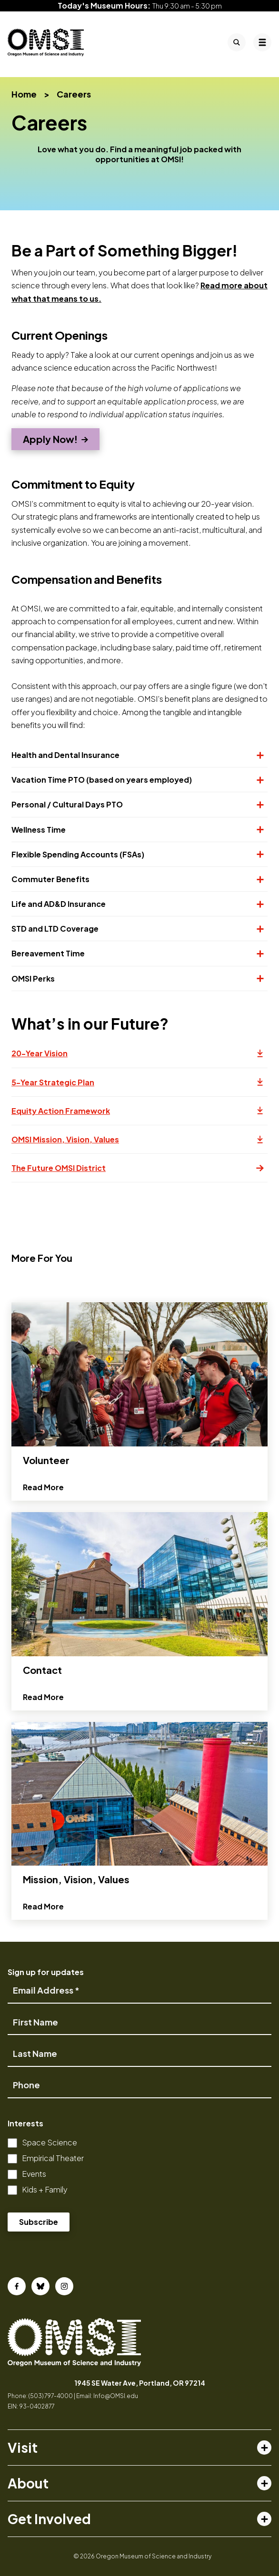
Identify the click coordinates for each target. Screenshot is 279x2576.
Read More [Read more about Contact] (43, 1741)
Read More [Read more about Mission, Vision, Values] (43, 1951)
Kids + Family (45, 2189)
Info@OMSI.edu (115, 2395)
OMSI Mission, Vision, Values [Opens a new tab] (139, 1143)
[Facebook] (17, 2286)
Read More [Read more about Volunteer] (43, 1531)
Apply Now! (50, 439)
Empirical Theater (53, 2158)
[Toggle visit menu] (264, 2447)
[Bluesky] (40, 2286)
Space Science (49, 2142)
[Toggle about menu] (264, 2483)
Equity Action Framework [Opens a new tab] (139, 1115)
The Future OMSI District (137, 1168)
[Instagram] (64, 2286)
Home (24, 93)
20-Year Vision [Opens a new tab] (139, 1057)
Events (34, 2174)
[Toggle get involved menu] (264, 2519)
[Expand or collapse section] (256, 755)
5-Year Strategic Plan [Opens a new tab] (139, 1086)
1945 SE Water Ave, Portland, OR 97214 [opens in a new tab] (139, 2383)
